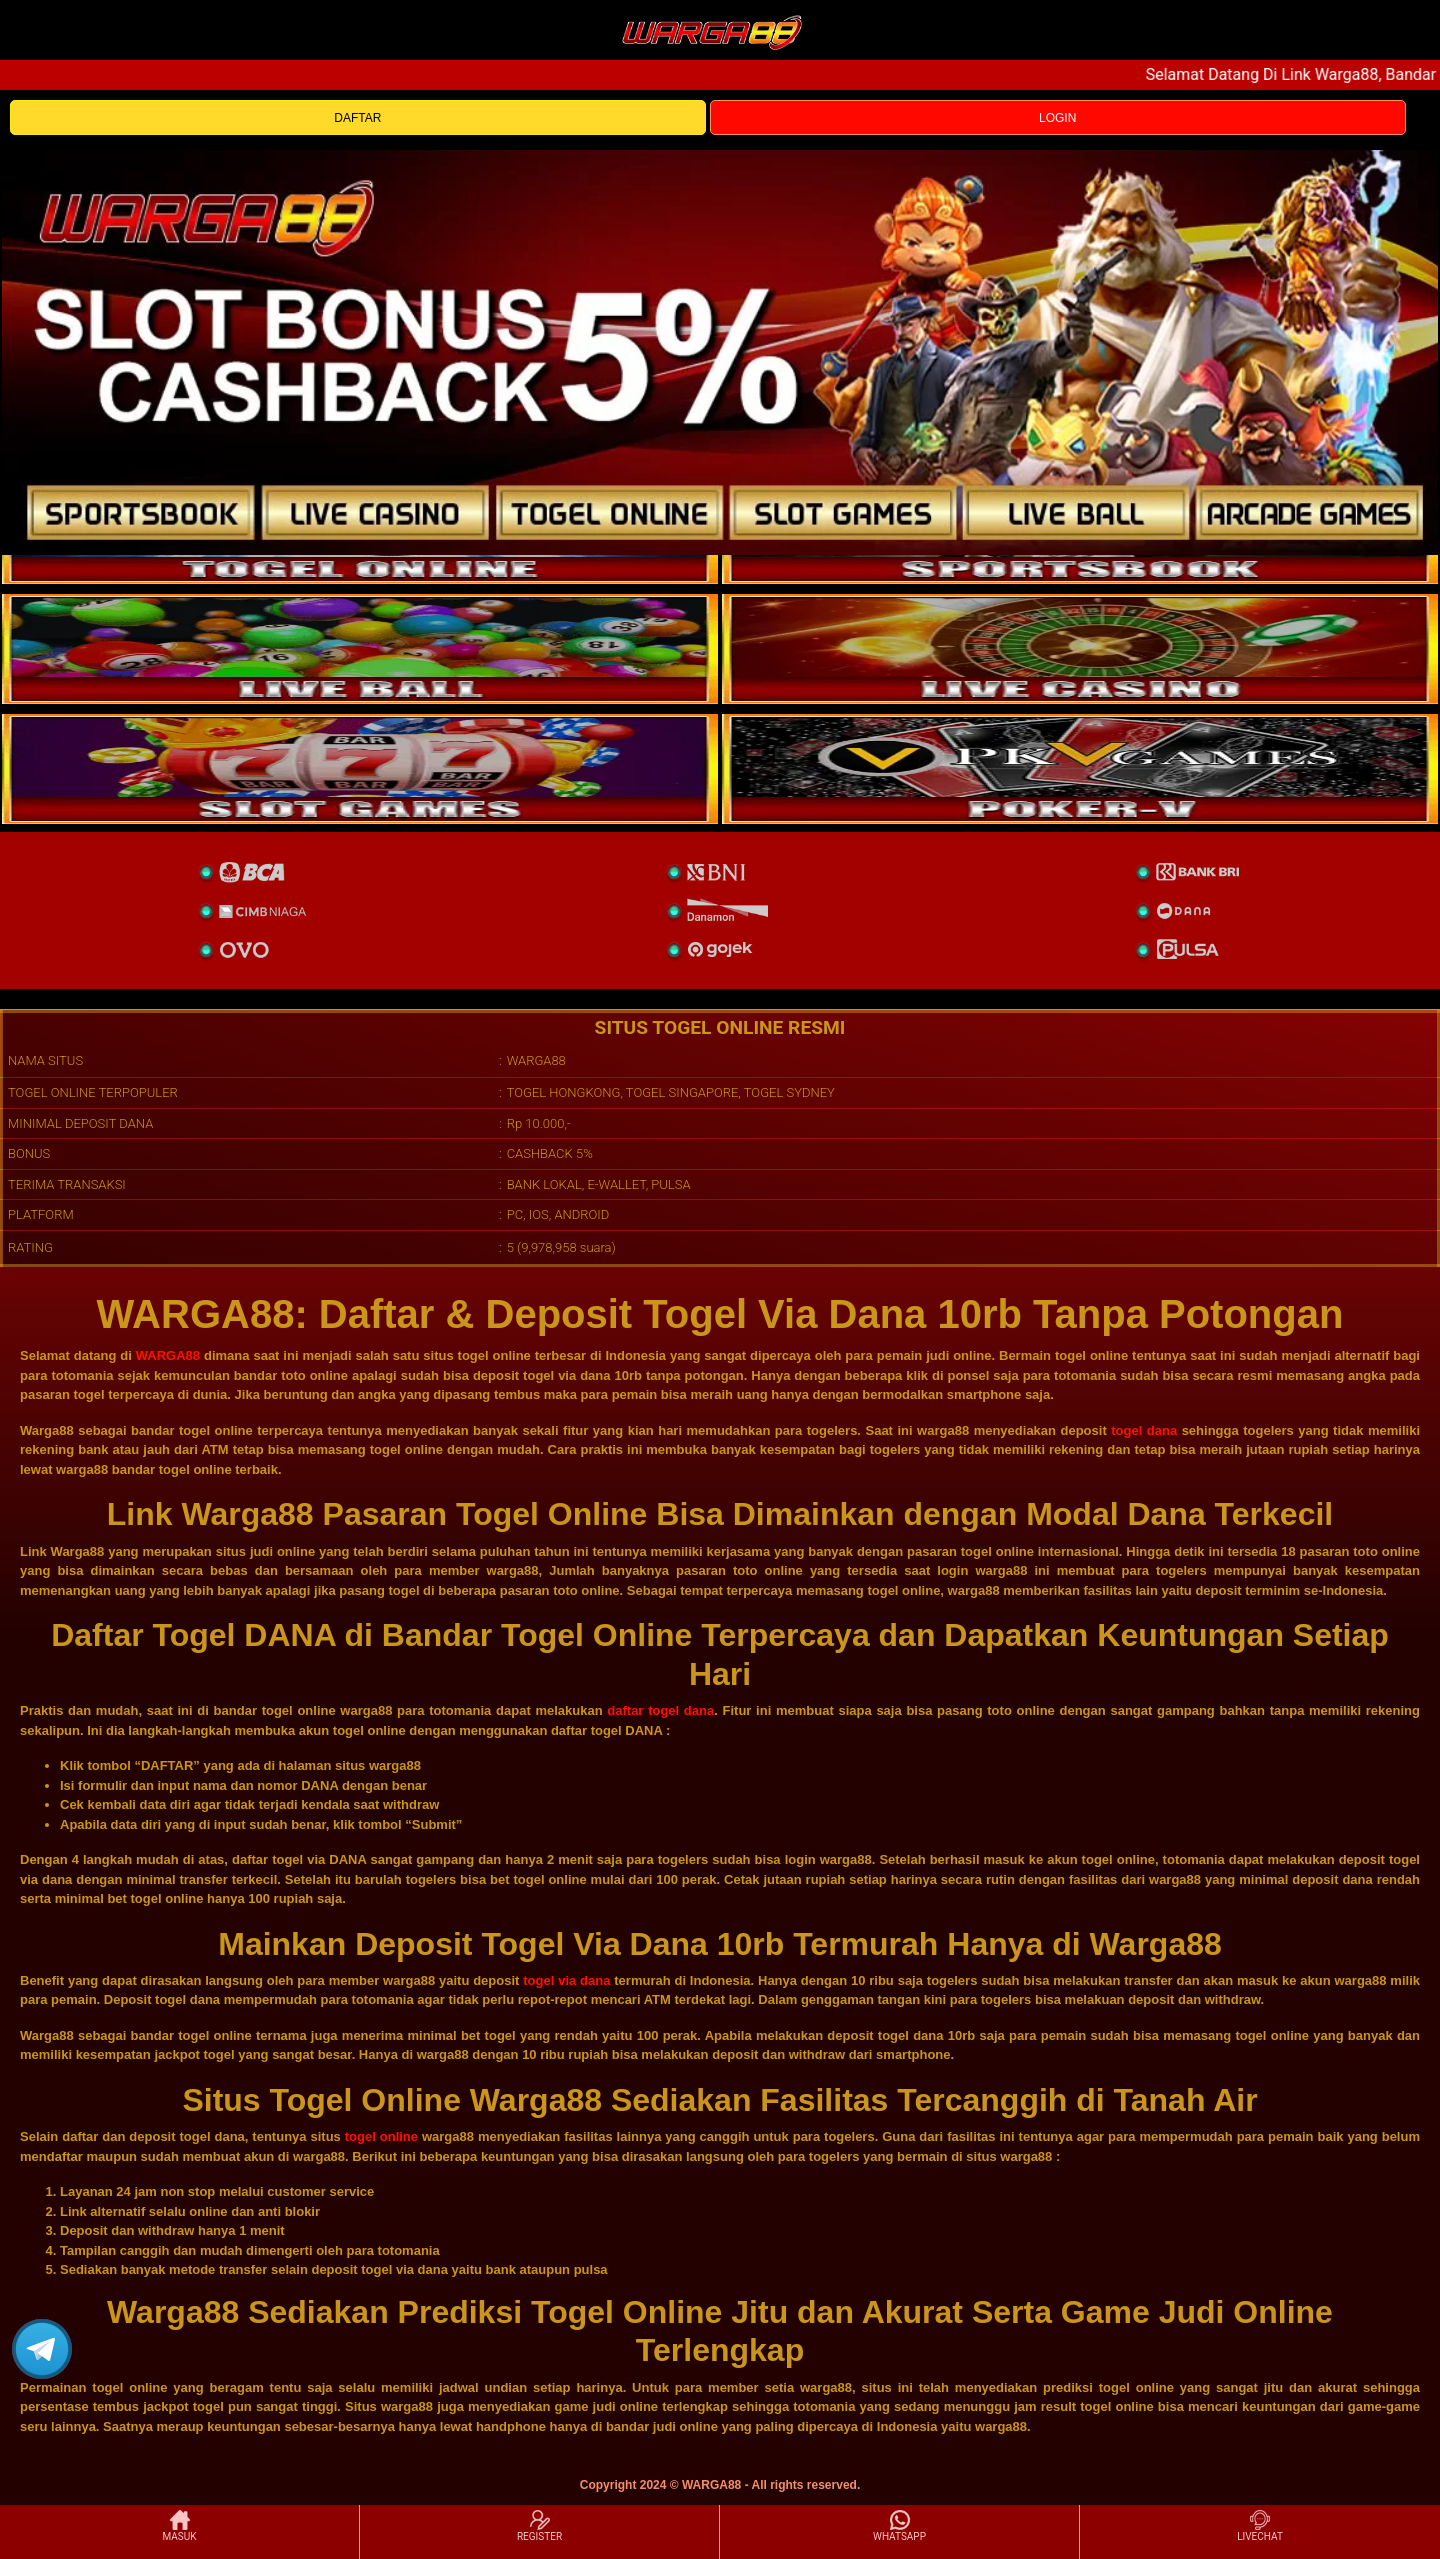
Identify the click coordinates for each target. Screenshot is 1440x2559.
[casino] (1080, 649)
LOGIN (1057, 118)
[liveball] (1080, 769)
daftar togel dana (660, 1710)
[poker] (360, 769)
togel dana (1144, 1430)
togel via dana (566, 1980)
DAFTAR (357, 118)
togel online (381, 2136)
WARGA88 (168, 1355)
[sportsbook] (360, 649)
